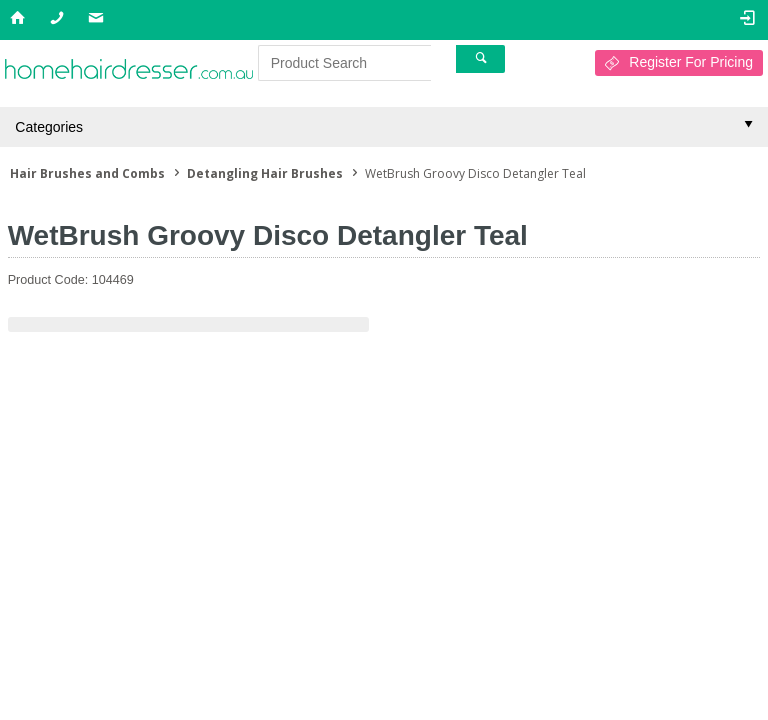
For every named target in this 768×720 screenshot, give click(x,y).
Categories (49, 127)
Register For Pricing (691, 62)
